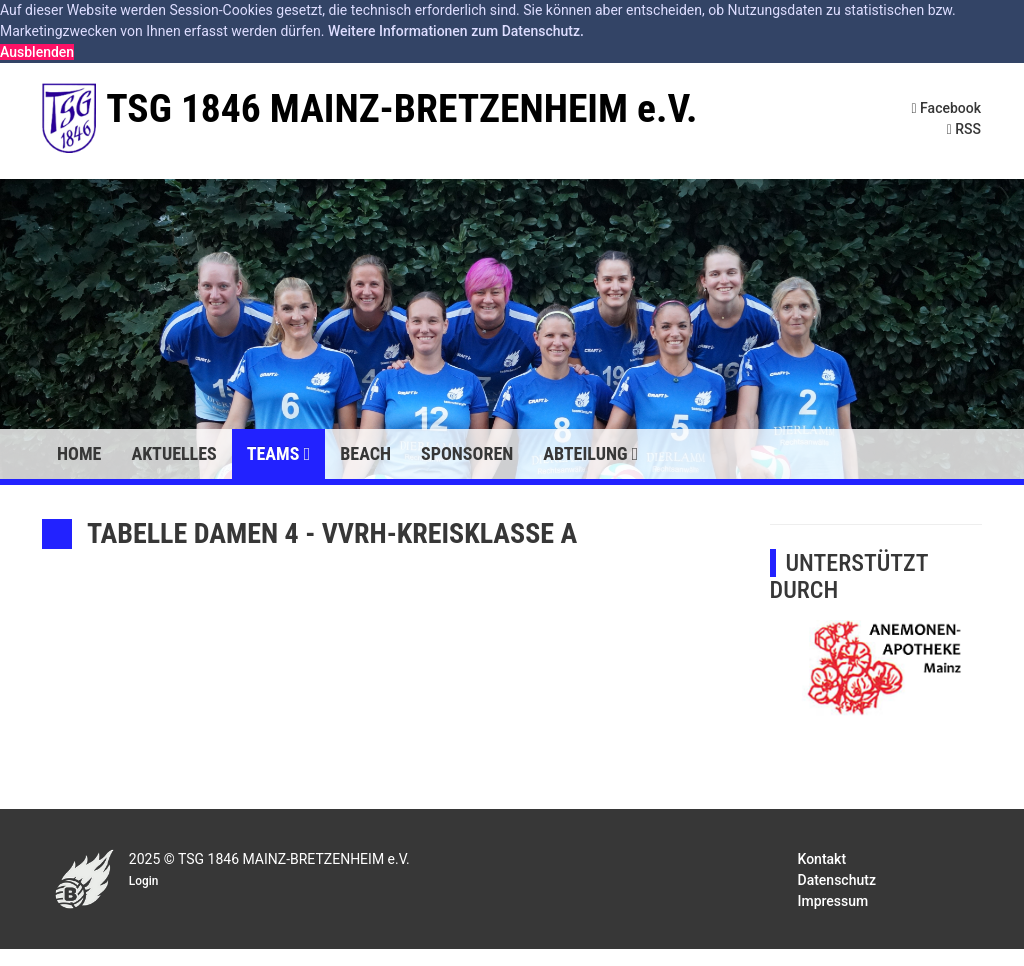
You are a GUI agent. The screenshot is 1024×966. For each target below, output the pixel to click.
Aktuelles (173, 453)
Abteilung (590, 453)
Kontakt (822, 859)
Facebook (947, 108)
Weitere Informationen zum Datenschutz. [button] (456, 31)
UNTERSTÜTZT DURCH (849, 576)
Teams (278, 453)
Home (79, 453)
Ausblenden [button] (37, 52)
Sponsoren (467, 453)
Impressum (833, 901)
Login (144, 881)
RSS (964, 129)
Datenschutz (837, 880)
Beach (365, 453)
